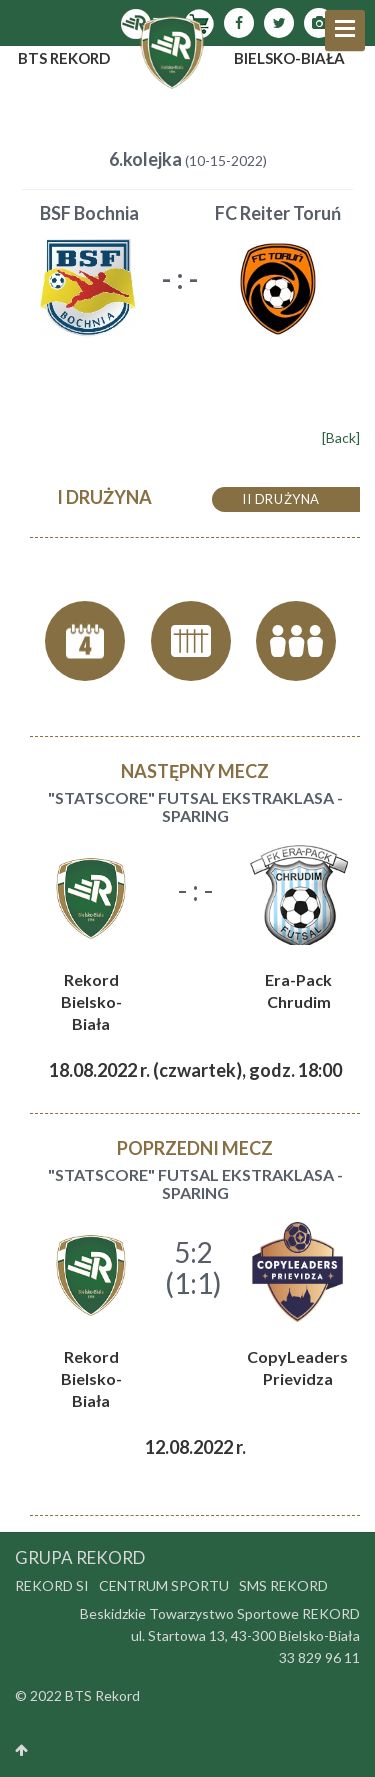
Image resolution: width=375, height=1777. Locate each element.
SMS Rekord (283, 1585)
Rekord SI (52, 1585)
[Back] (341, 437)
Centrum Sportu (164, 1585)
